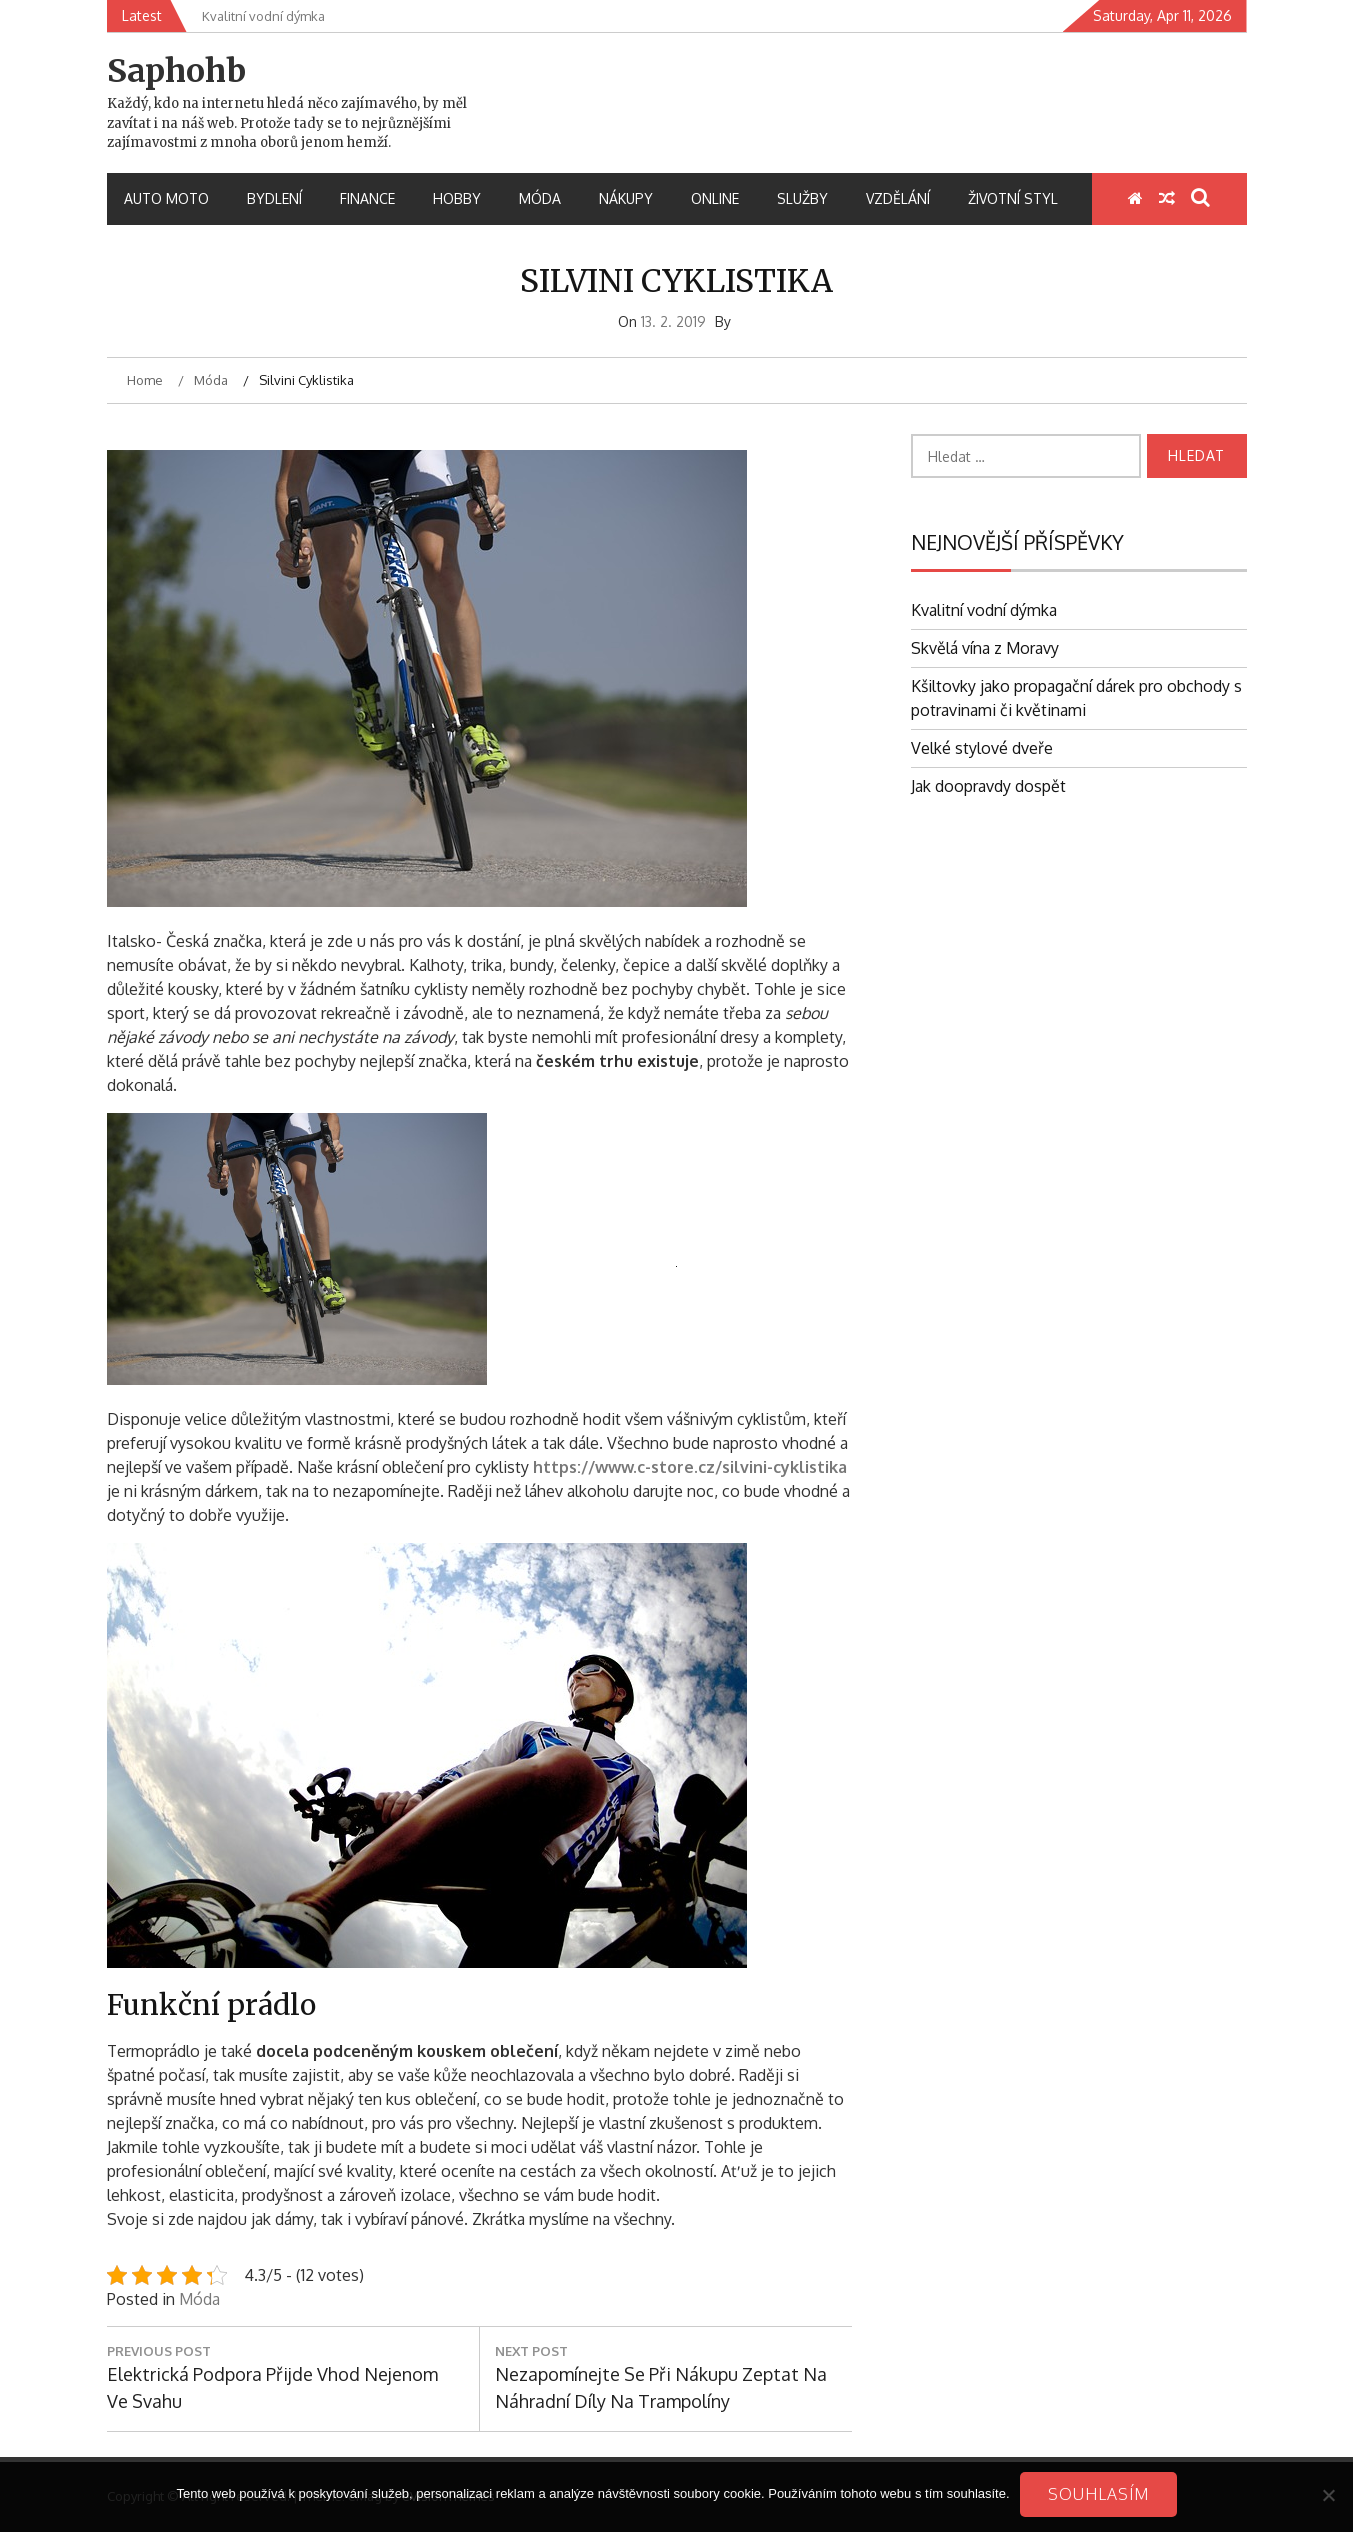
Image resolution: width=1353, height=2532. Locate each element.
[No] (1328, 2495)
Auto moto (166, 198)
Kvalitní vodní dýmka (984, 610)
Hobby (457, 198)
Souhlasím (1098, 2494)
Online (715, 198)
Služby (802, 198)
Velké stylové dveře (982, 748)
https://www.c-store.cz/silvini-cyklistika (690, 1467)
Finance (367, 198)
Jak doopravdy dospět (988, 786)
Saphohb (176, 71)
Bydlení (274, 198)
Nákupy (626, 198)
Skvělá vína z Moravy (985, 648)
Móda (540, 198)
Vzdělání (898, 198)
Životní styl (1013, 198)
